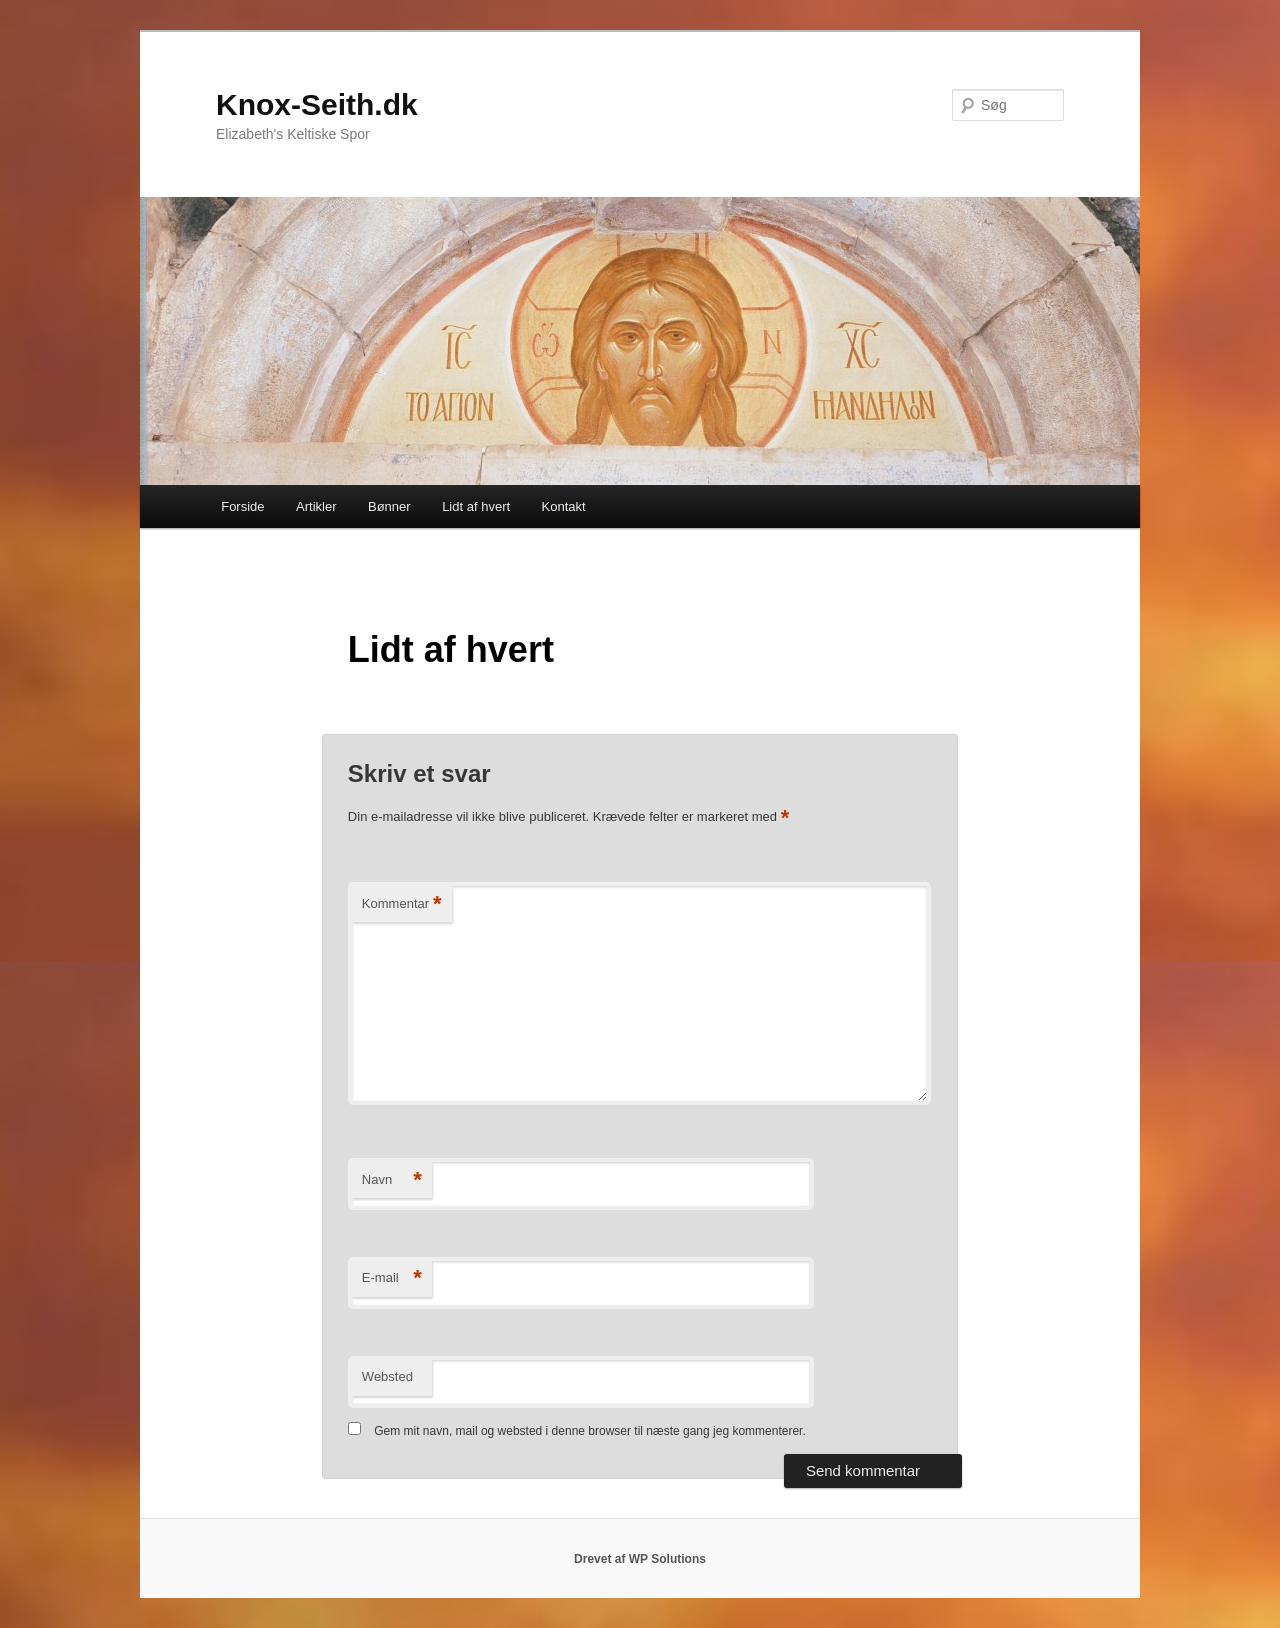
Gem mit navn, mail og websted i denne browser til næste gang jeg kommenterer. (590, 1431)
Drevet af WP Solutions (640, 1559)
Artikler (316, 506)
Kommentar (402, 904)
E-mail (392, 1278)
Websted (387, 1376)
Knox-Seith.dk (317, 104)
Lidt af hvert (476, 506)
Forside (242, 506)
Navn (392, 1180)
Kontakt (564, 506)
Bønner (389, 506)
